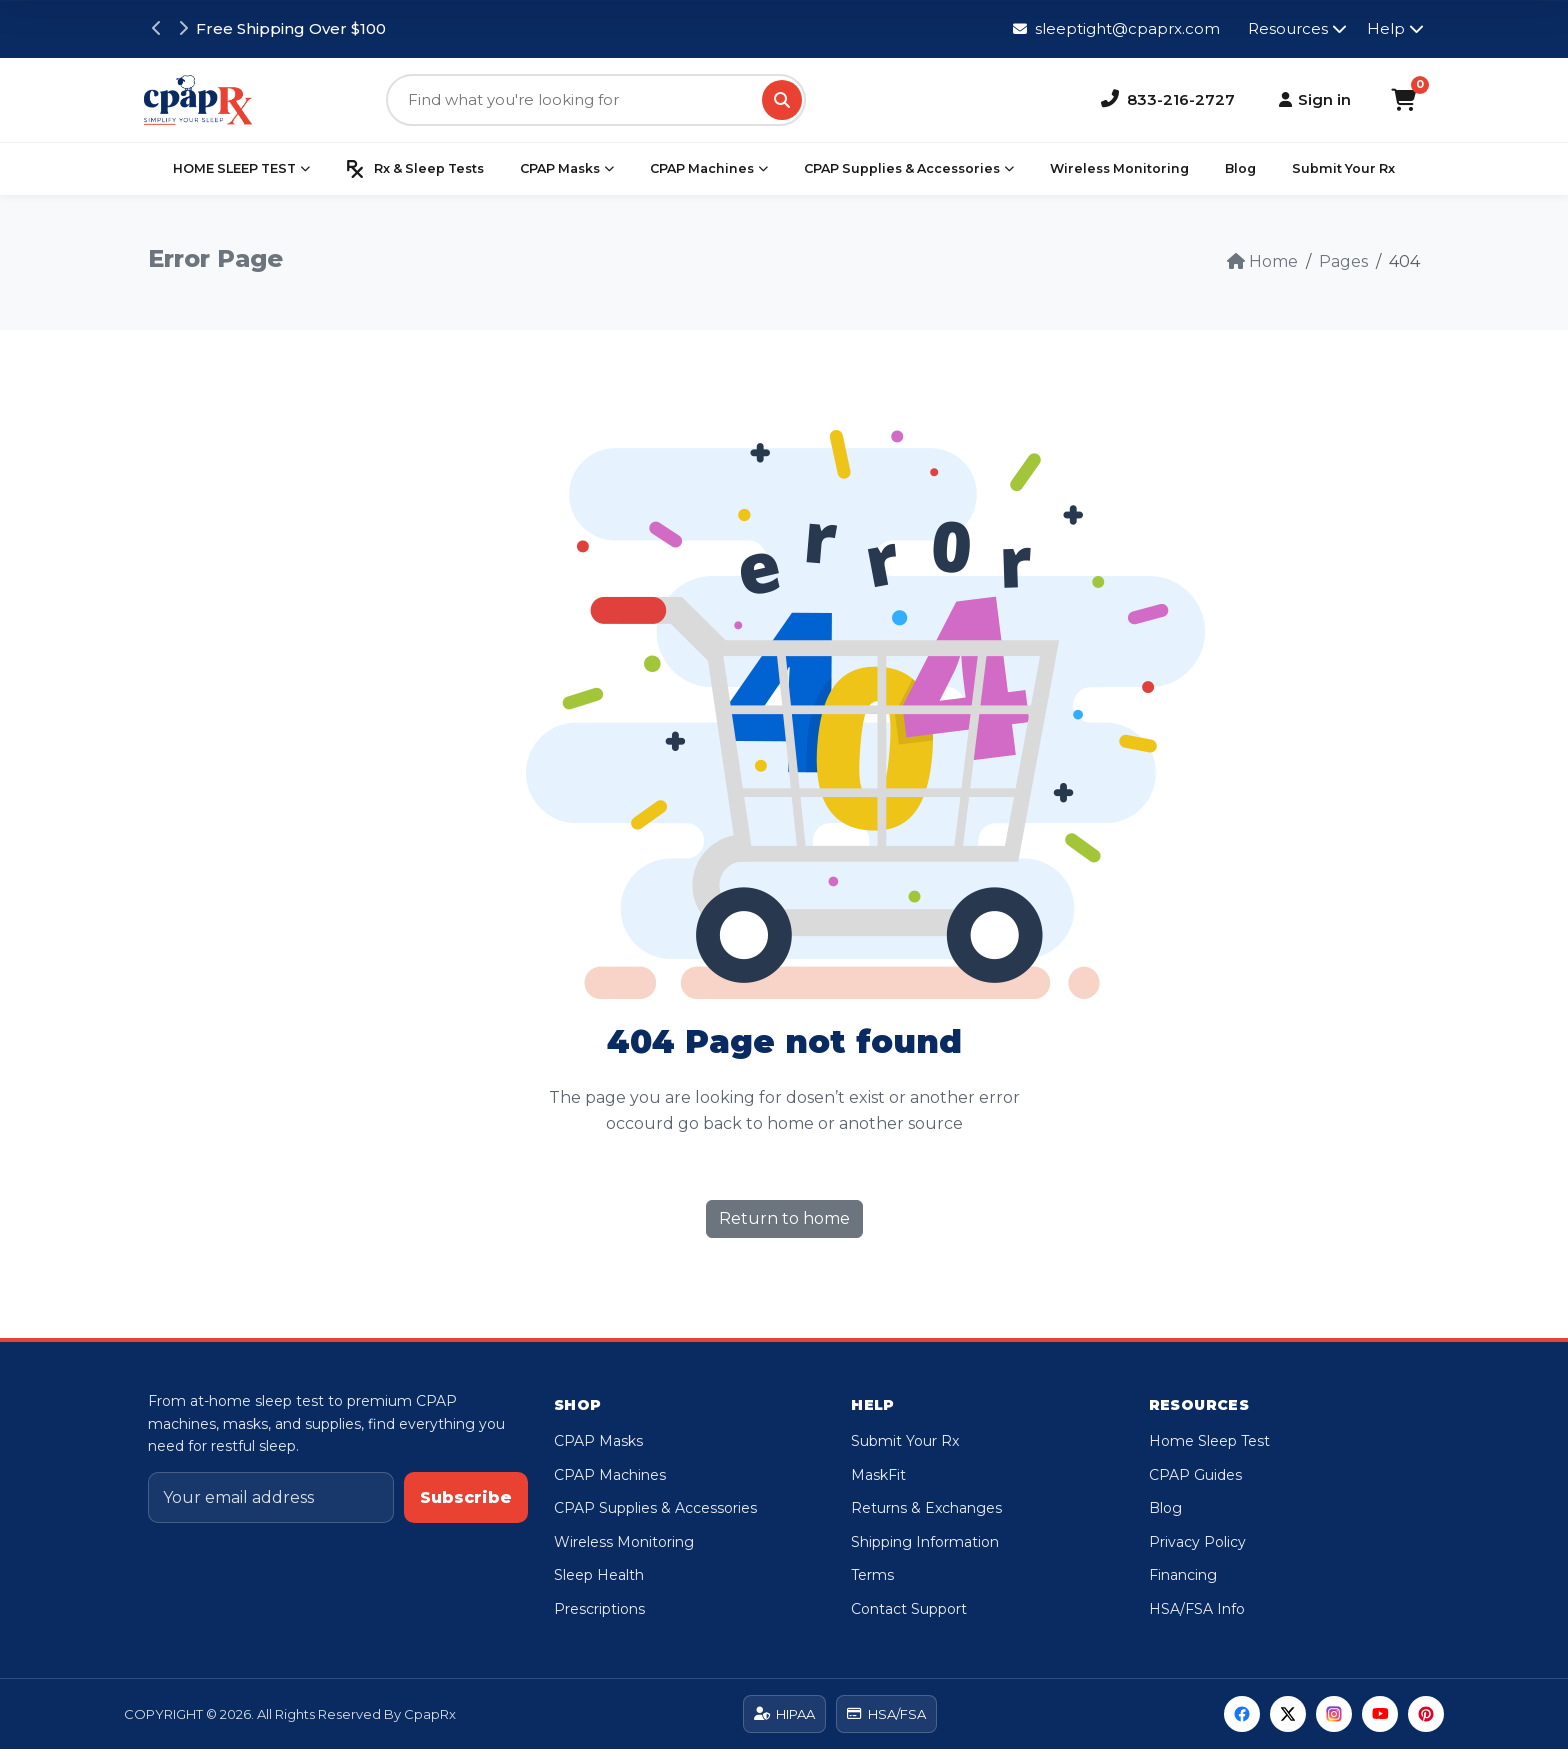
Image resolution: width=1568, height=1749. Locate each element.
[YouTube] (1380, 1714)
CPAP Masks (567, 169)
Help (1395, 28)
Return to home (784, 1218)
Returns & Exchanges (926, 1508)
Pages (1343, 261)
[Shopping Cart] (1403, 100)
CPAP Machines (709, 169)
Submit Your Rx (1343, 168)
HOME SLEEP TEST (241, 169)
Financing (1183, 1575)
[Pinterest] (1426, 1714)
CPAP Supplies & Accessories (909, 169)
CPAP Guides (1195, 1475)
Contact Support (909, 1609)
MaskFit (878, 1475)
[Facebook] (1242, 1714)
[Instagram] (1334, 1714)
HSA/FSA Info (1197, 1609)
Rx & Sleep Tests (415, 169)
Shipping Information (925, 1542)
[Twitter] (1288, 1714)
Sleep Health (599, 1575)
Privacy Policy (1197, 1542)
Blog (1240, 168)
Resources (1297, 28)
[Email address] (271, 1498)
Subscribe (466, 1497)
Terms (872, 1575)
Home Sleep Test (1209, 1441)
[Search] (782, 100)
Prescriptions (599, 1609)
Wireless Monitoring (1119, 168)
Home (1262, 261)
